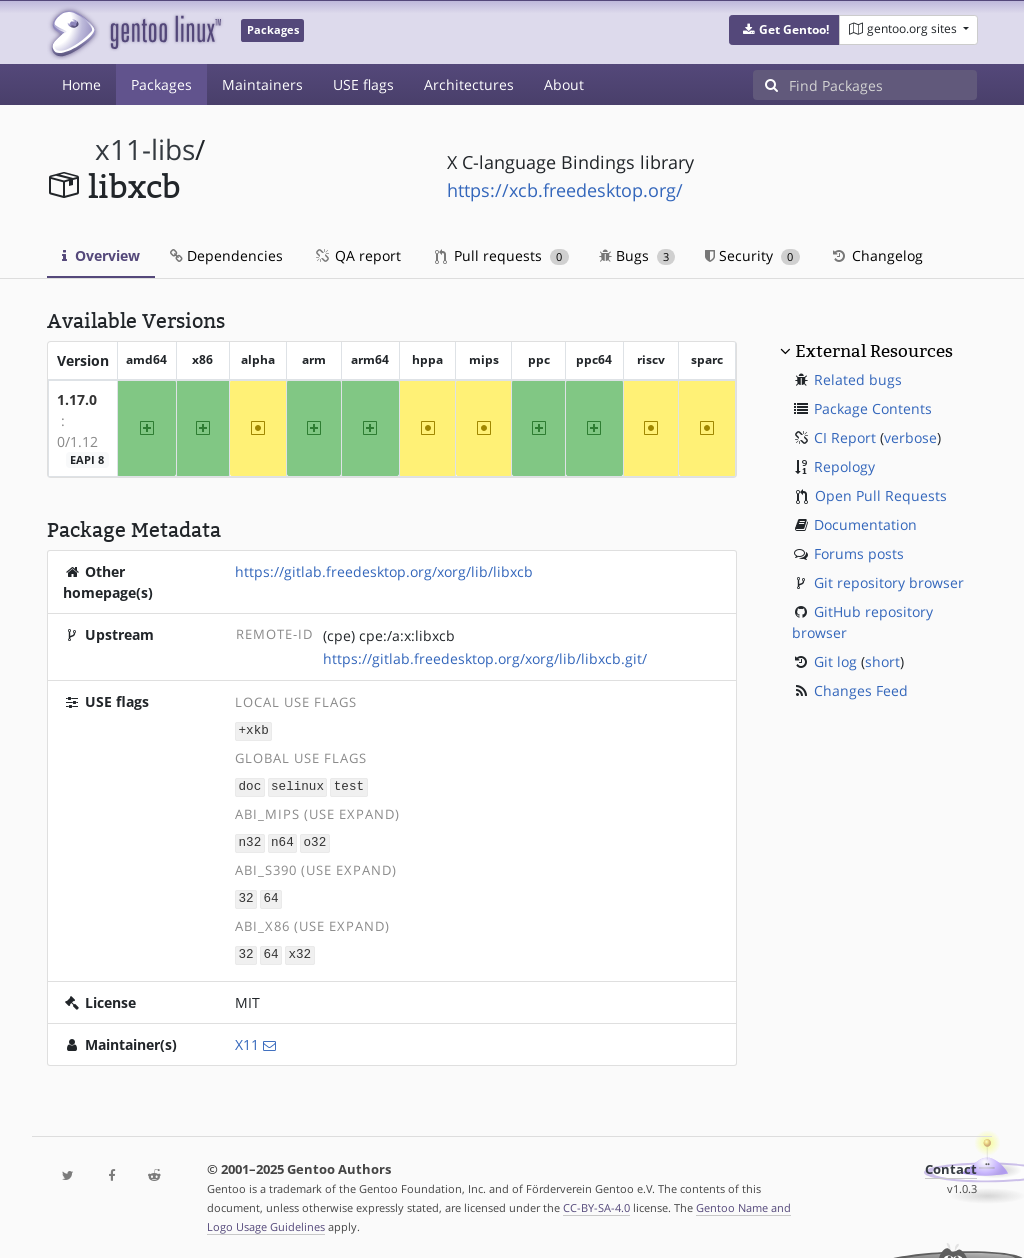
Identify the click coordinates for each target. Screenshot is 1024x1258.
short (882, 661)
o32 (315, 839)
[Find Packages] (883, 85)
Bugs (637, 255)
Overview (101, 255)
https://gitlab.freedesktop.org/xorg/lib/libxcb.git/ (485, 658)
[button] (784, 30)
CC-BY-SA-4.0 (596, 1202)
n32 (250, 839)
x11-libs (145, 149)
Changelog (876, 255)
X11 (247, 1039)
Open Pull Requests (881, 495)
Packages (161, 84)
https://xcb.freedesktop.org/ (565, 190)
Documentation (865, 524)
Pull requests (502, 255)
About (564, 84)
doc (250, 784)
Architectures (469, 84)
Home (81, 84)
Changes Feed (861, 690)
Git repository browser (889, 582)
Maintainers (262, 84)
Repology (844, 466)
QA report (357, 255)
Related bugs (858, 379)
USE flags (363, 84)
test (349, 784)
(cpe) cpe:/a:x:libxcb (389, 635)
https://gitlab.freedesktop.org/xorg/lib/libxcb (384, 571)
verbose (910, 437)
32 (246, 894)
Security (752, 255)
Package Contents (873, 408)
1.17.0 (77, 399)
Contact (951, 1164)
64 (270, 894)
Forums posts (859, 553)
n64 (282, 839)
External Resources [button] (874, 351)
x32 (299, 949)
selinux (297, 784)
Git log (835, 661)
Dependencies (226, 255)
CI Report (845, 437)
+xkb (254, 730)
